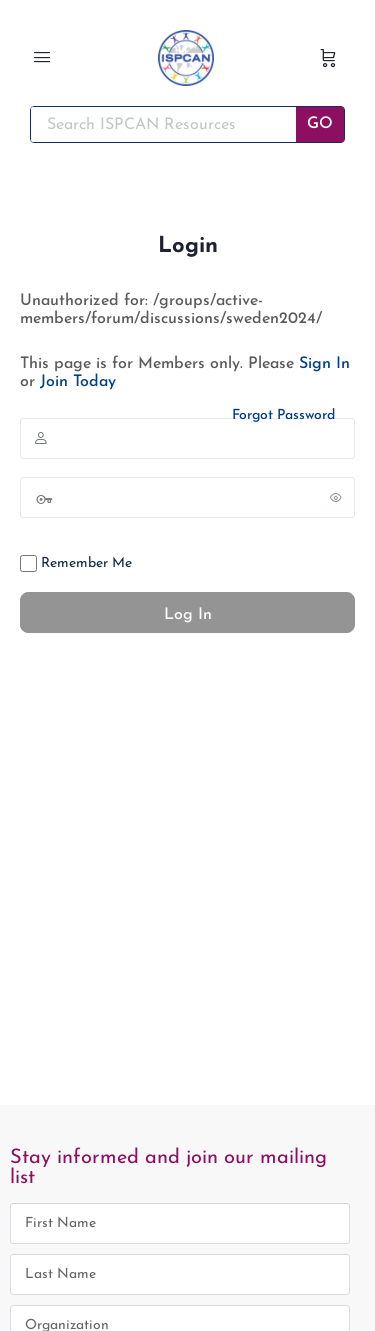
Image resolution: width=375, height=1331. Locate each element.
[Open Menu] (42, 59)
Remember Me (76, 563)
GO (320, 124)
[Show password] (336, 497)
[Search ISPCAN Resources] (163, 124)
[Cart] (328, 58)
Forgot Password (283, 415)
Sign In (324, 364)
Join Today (78, 382)
